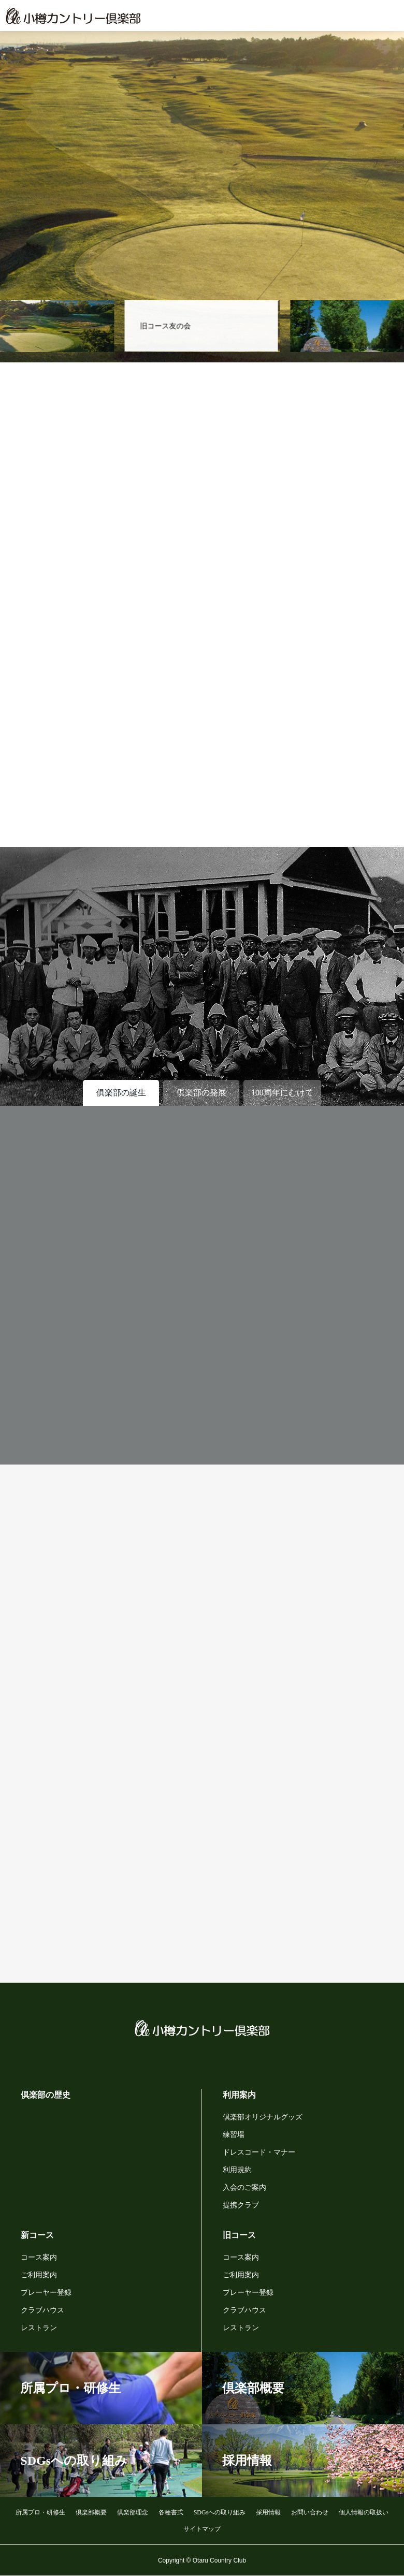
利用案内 (239, 2094)
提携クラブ (241, 2205)
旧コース (239, 2235)
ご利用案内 (39, 2275)
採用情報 (268, 2512)
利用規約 (237, 2170)
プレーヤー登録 (46, 2292)
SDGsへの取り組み (220, 2512)
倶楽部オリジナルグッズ (262, 2117)
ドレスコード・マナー (259, 2152)
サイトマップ (202, 2529)
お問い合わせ (309, 2512)
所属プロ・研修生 (40, 2512)
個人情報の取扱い (363, 2512)
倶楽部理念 (132, 2512)
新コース (37, 2235)
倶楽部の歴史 (45, 2094)
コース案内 (39, 2257)
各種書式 (170, 2512)
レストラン (39, 2328)
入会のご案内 (244, 2187)
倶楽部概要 (91, 2512)
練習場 (233, 2135)
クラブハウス (42, 2310)
